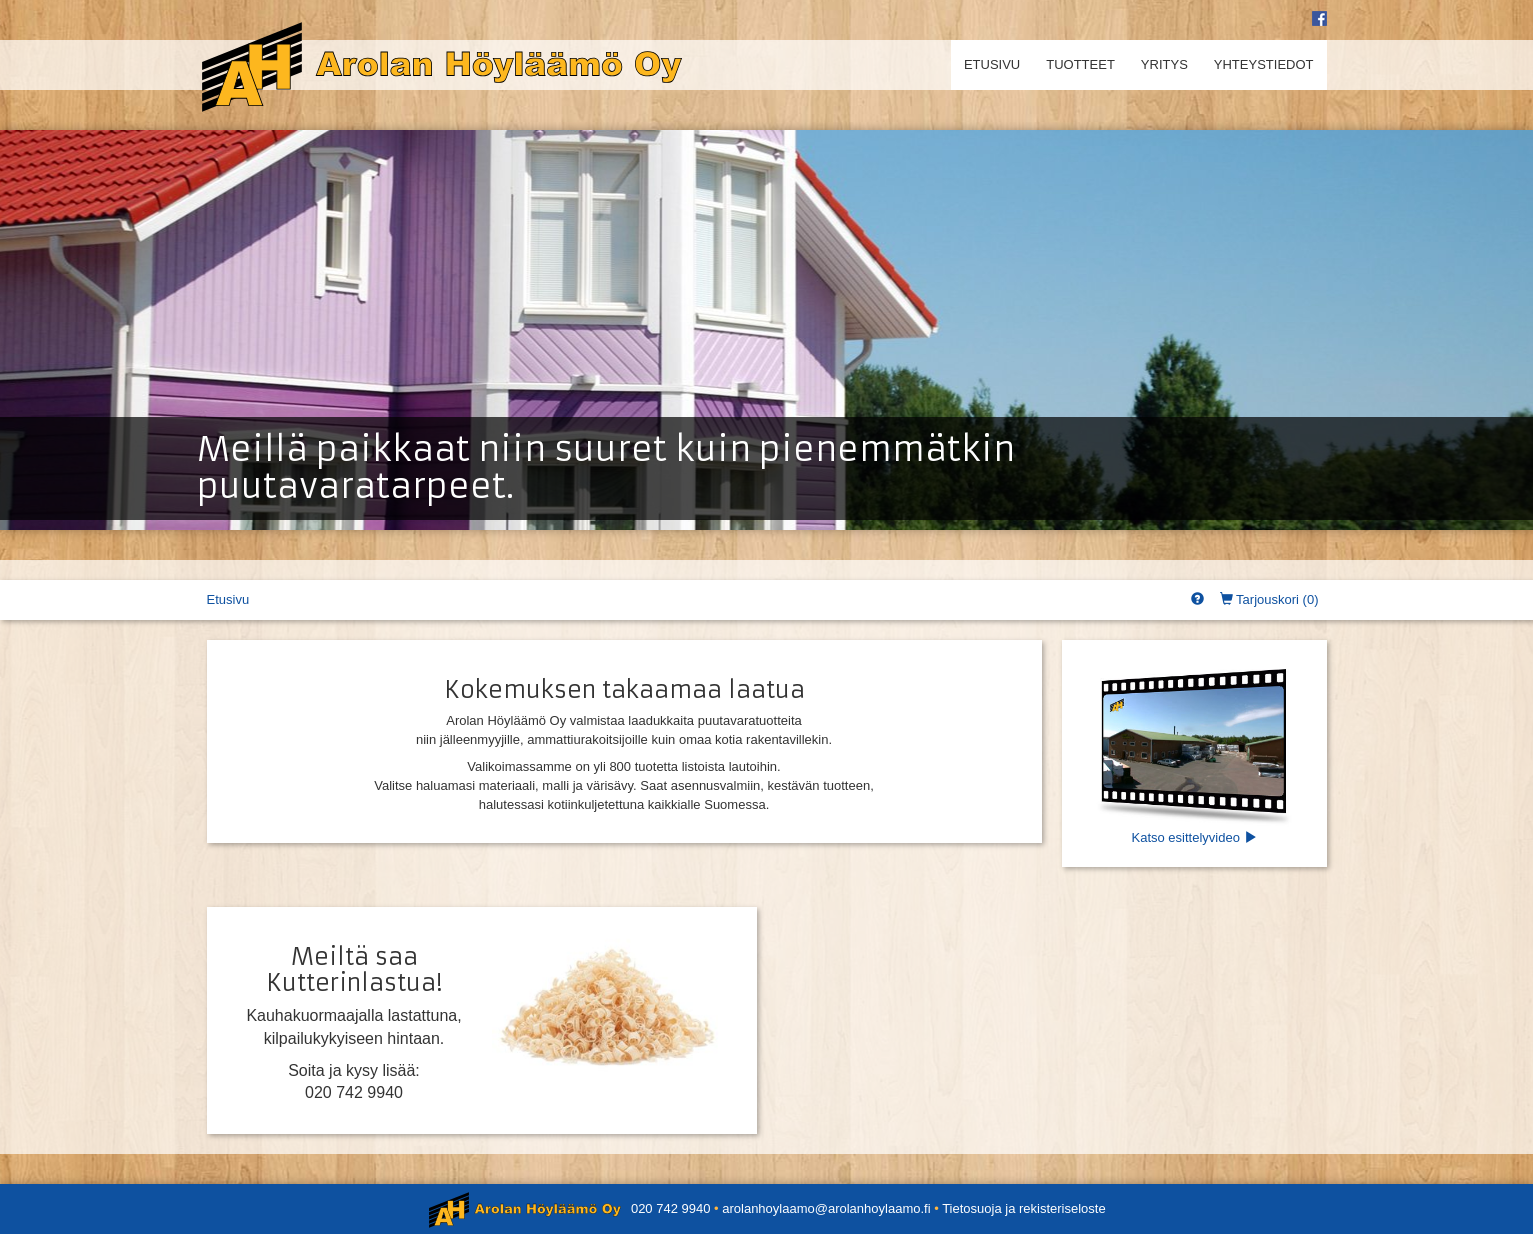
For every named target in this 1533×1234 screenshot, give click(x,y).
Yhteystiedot (1264, 64)
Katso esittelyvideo (1194, 752)
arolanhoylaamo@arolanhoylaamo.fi (826, 1208)
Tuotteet (1080, 64)
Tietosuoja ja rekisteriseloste (1024, 1208)
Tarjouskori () (1269, 599)
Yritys (1164, 64)
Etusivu (992, 64)
